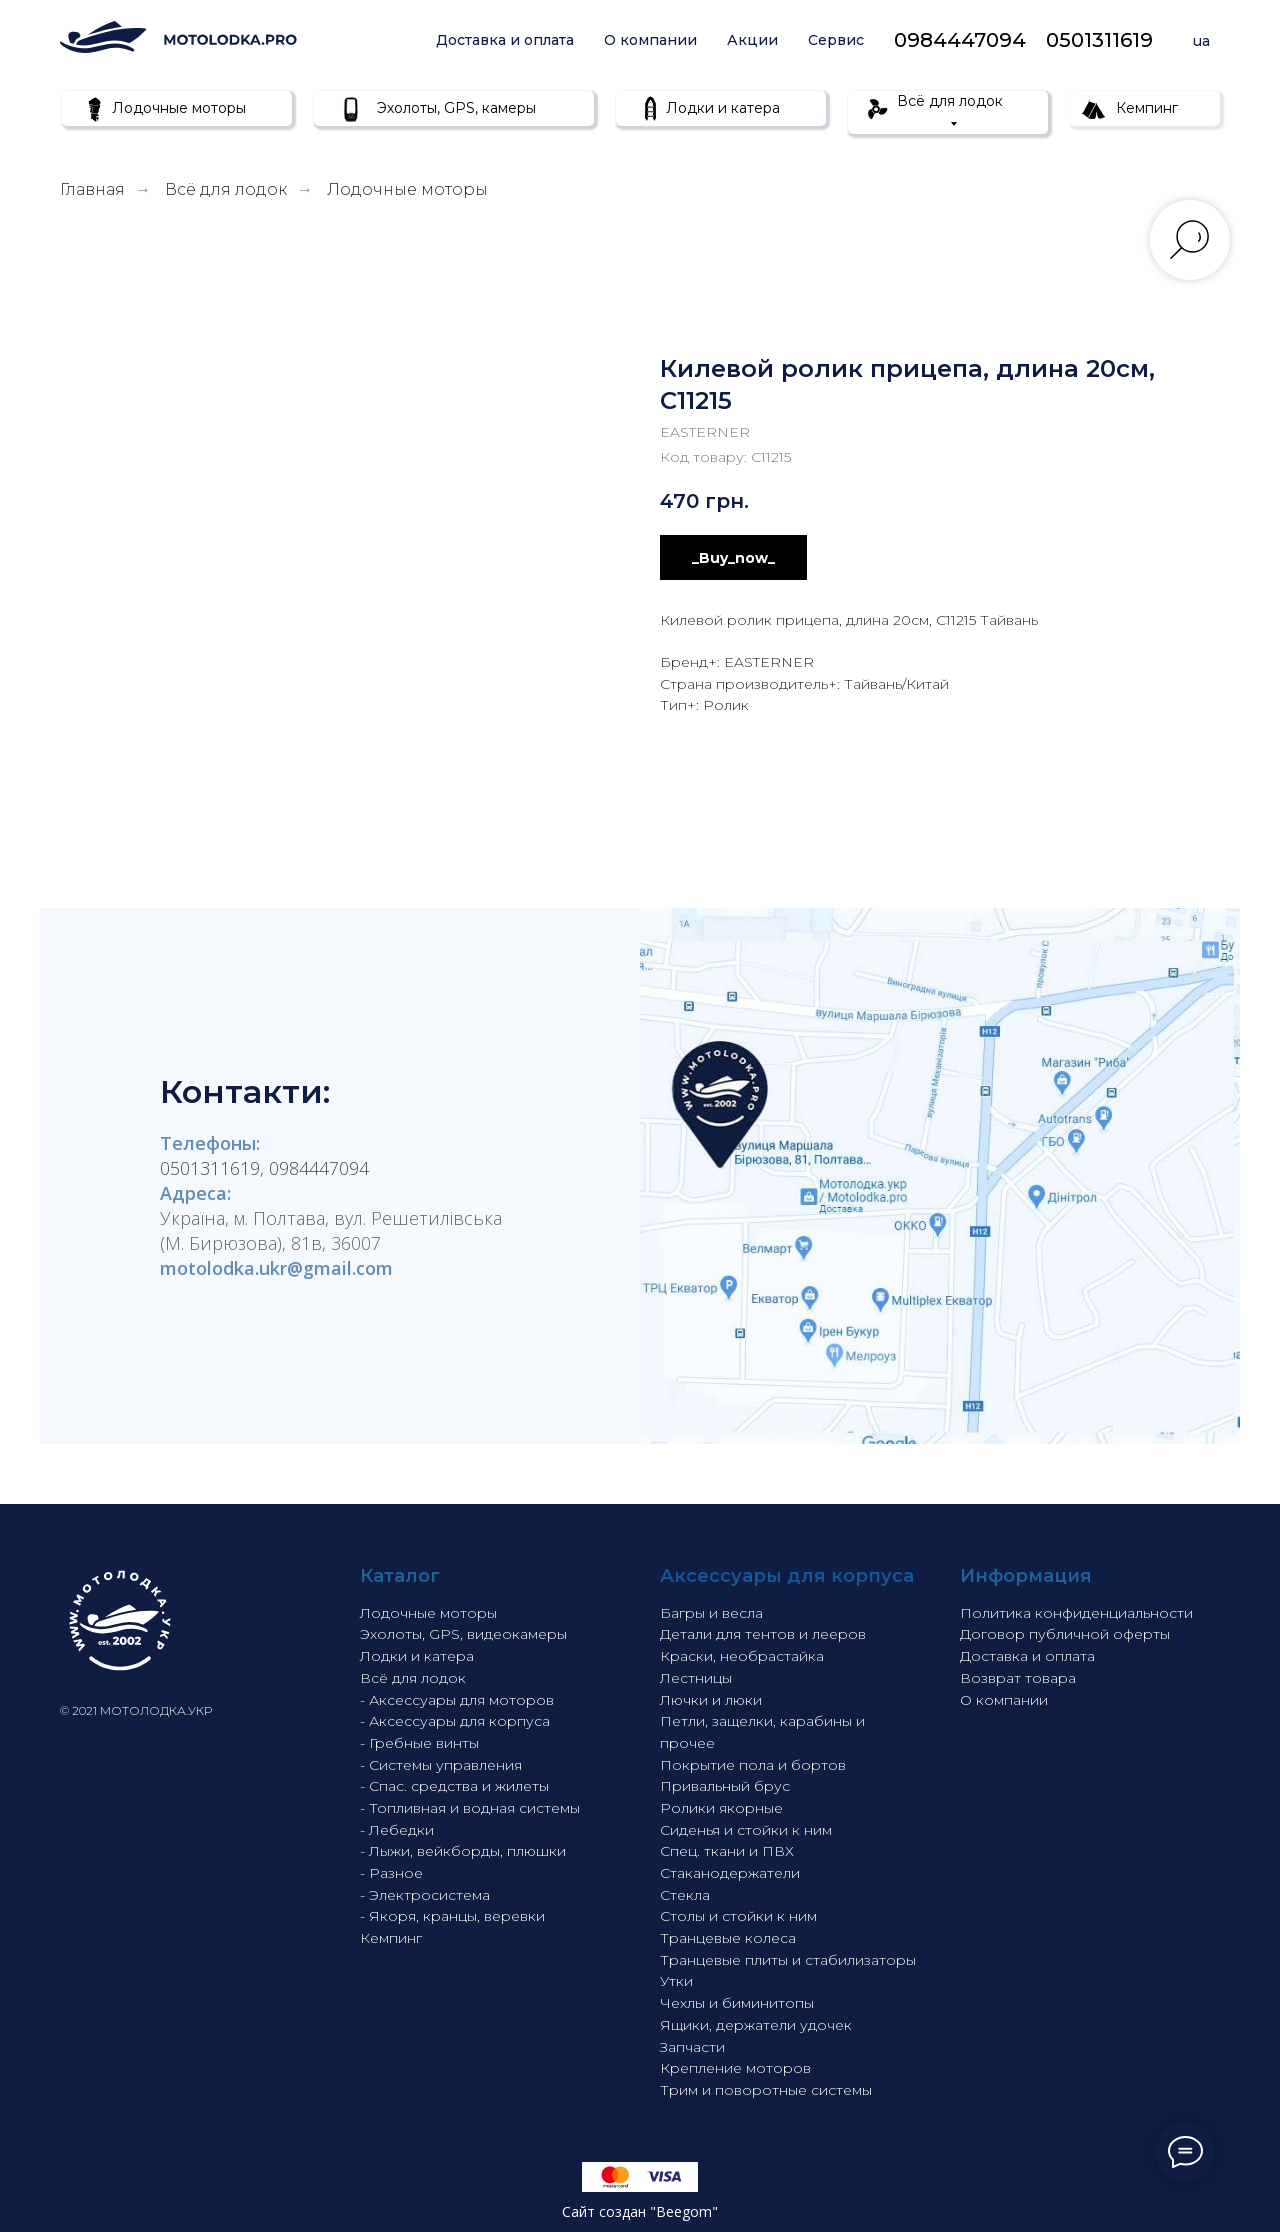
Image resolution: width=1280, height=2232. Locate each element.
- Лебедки (397, 1830)
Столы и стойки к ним (738, 1916)
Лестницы (696, 1678)
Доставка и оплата (505, 40)
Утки (676, 1981)
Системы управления (445, 1765)
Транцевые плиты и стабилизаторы (788, 1960)
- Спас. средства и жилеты (454, 1786)
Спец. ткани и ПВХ (727, 1851)
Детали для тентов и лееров (763, 1634)
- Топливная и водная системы (470, 1808)
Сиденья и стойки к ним (746, 1830)
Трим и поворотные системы (766, 2090)
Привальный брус (725, 1786)
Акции (752, 40)
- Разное (391, 1873)
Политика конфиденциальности (1076, 1613)
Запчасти (692, 2047)
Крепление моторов (735, 2068)
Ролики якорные (721, 1808)
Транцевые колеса (728, 1938)
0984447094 (960, 40)
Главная (92, 189)
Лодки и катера (417, 1656)
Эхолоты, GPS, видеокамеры (463, 1634)
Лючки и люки (711, 1700)
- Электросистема (425, 1895)
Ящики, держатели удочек (756, 2025)
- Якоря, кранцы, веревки (452, 1916)
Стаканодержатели (730, 1873)
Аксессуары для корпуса (459, 1721)
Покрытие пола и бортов (753, 1765)
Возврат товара (1018, 1678)
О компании (650, 40)
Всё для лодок (226, 189)
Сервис (836, 40)
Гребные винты (424, 1743)
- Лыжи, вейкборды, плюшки (463, 1851)
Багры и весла (711, 1613)
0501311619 (1099, 40)
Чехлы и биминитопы (737, 2003)
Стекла (685, 1895)
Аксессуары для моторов (461, 1700)
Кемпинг (391, 1938)
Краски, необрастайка (742, 1656)
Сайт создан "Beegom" (640, 2211)
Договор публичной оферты (1065, 1634)
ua (1201, 41)
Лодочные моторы (407, 189)
